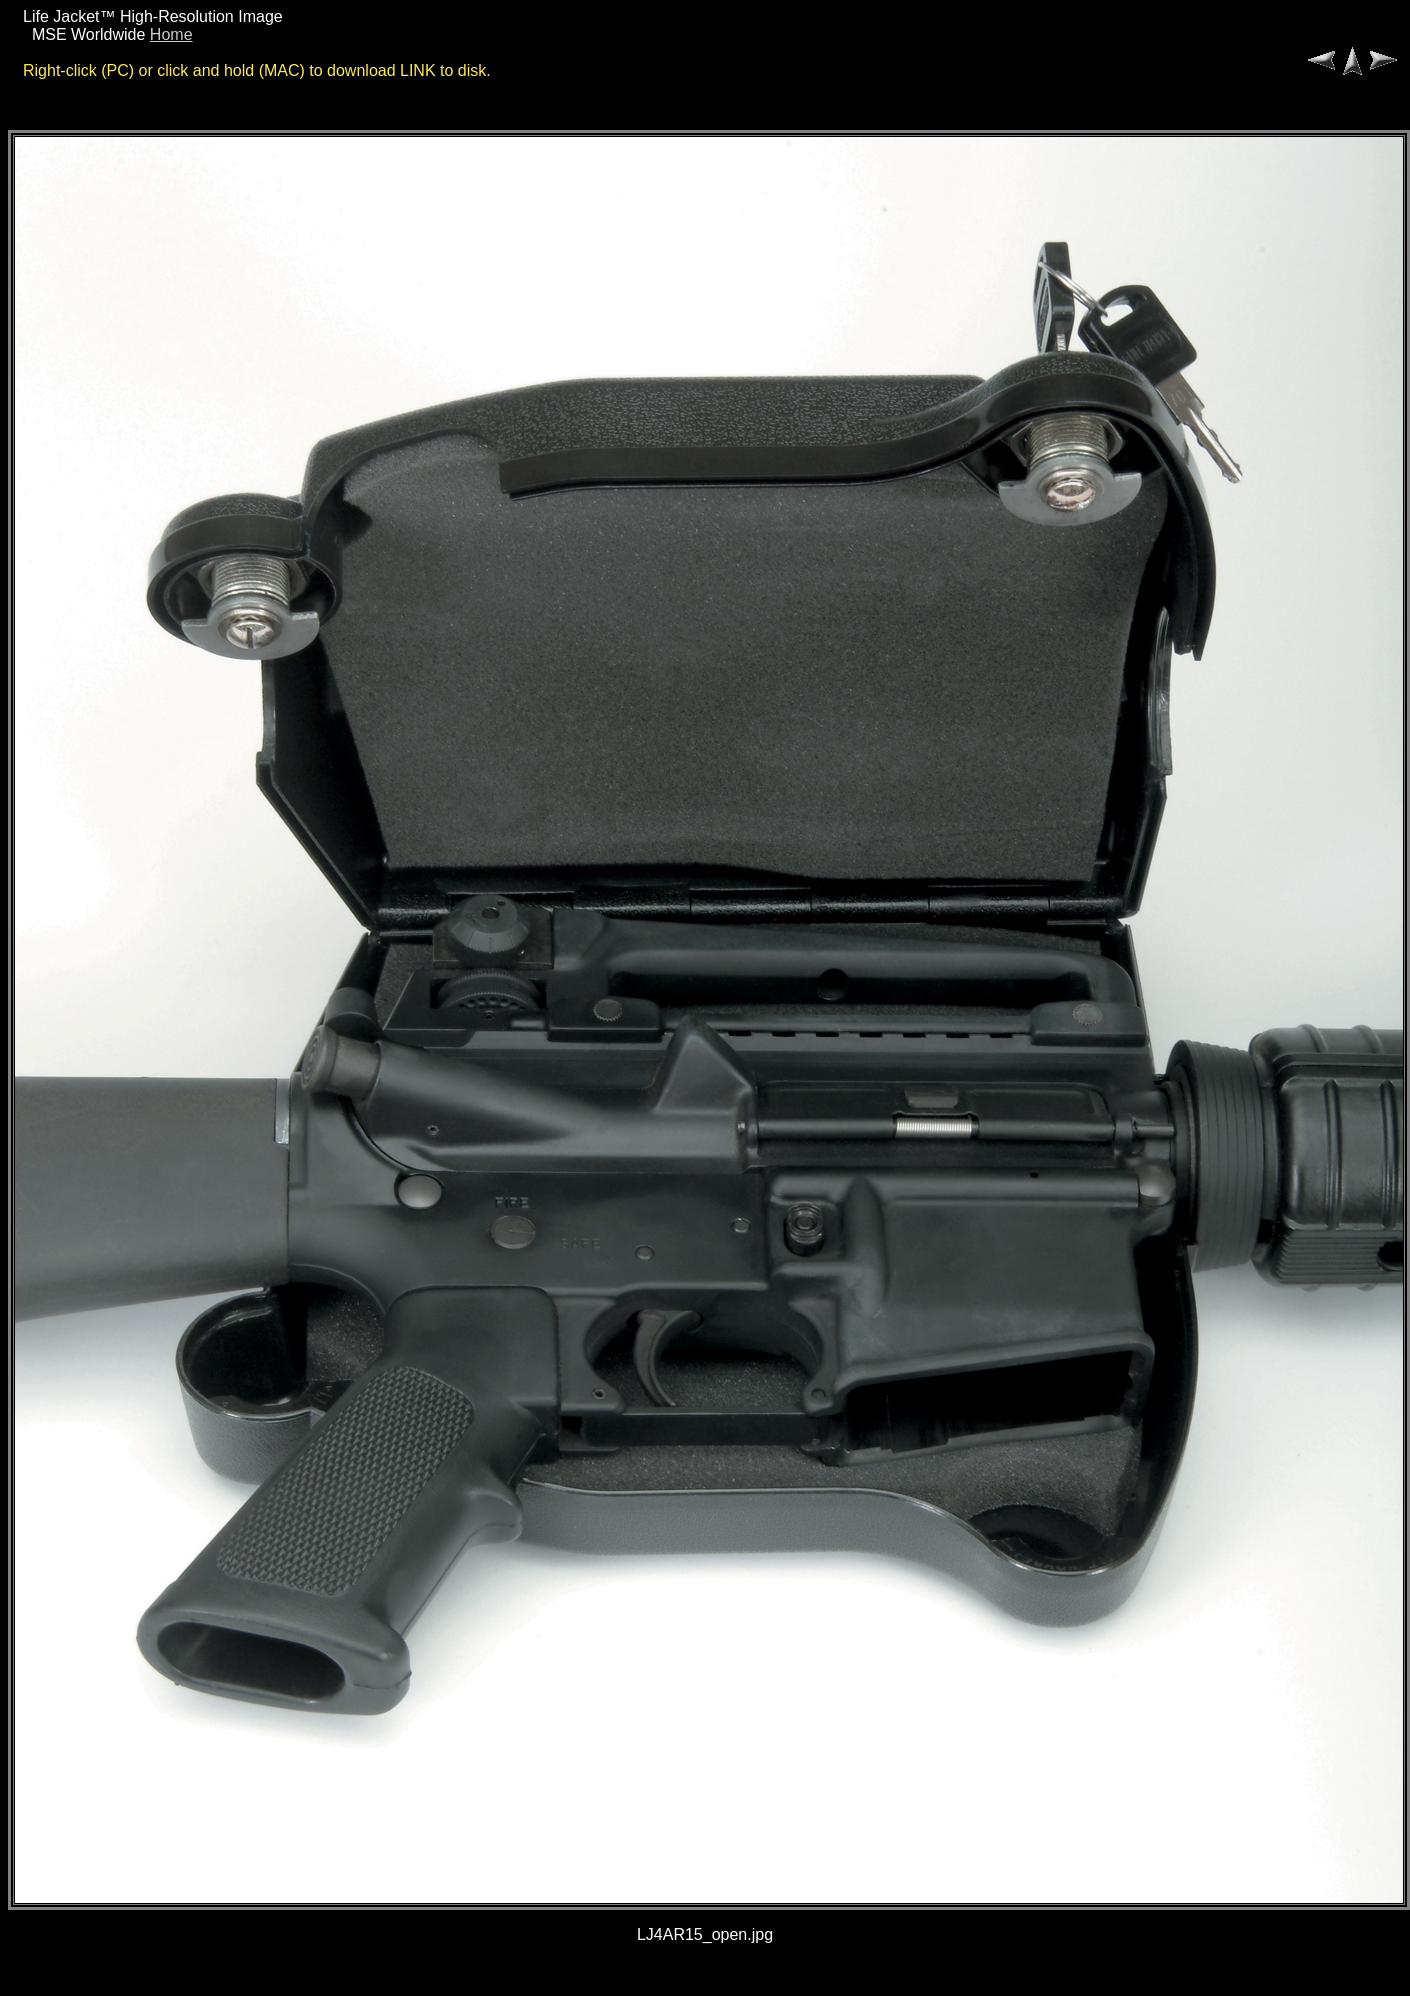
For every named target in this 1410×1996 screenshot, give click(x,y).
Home (171, 34)
